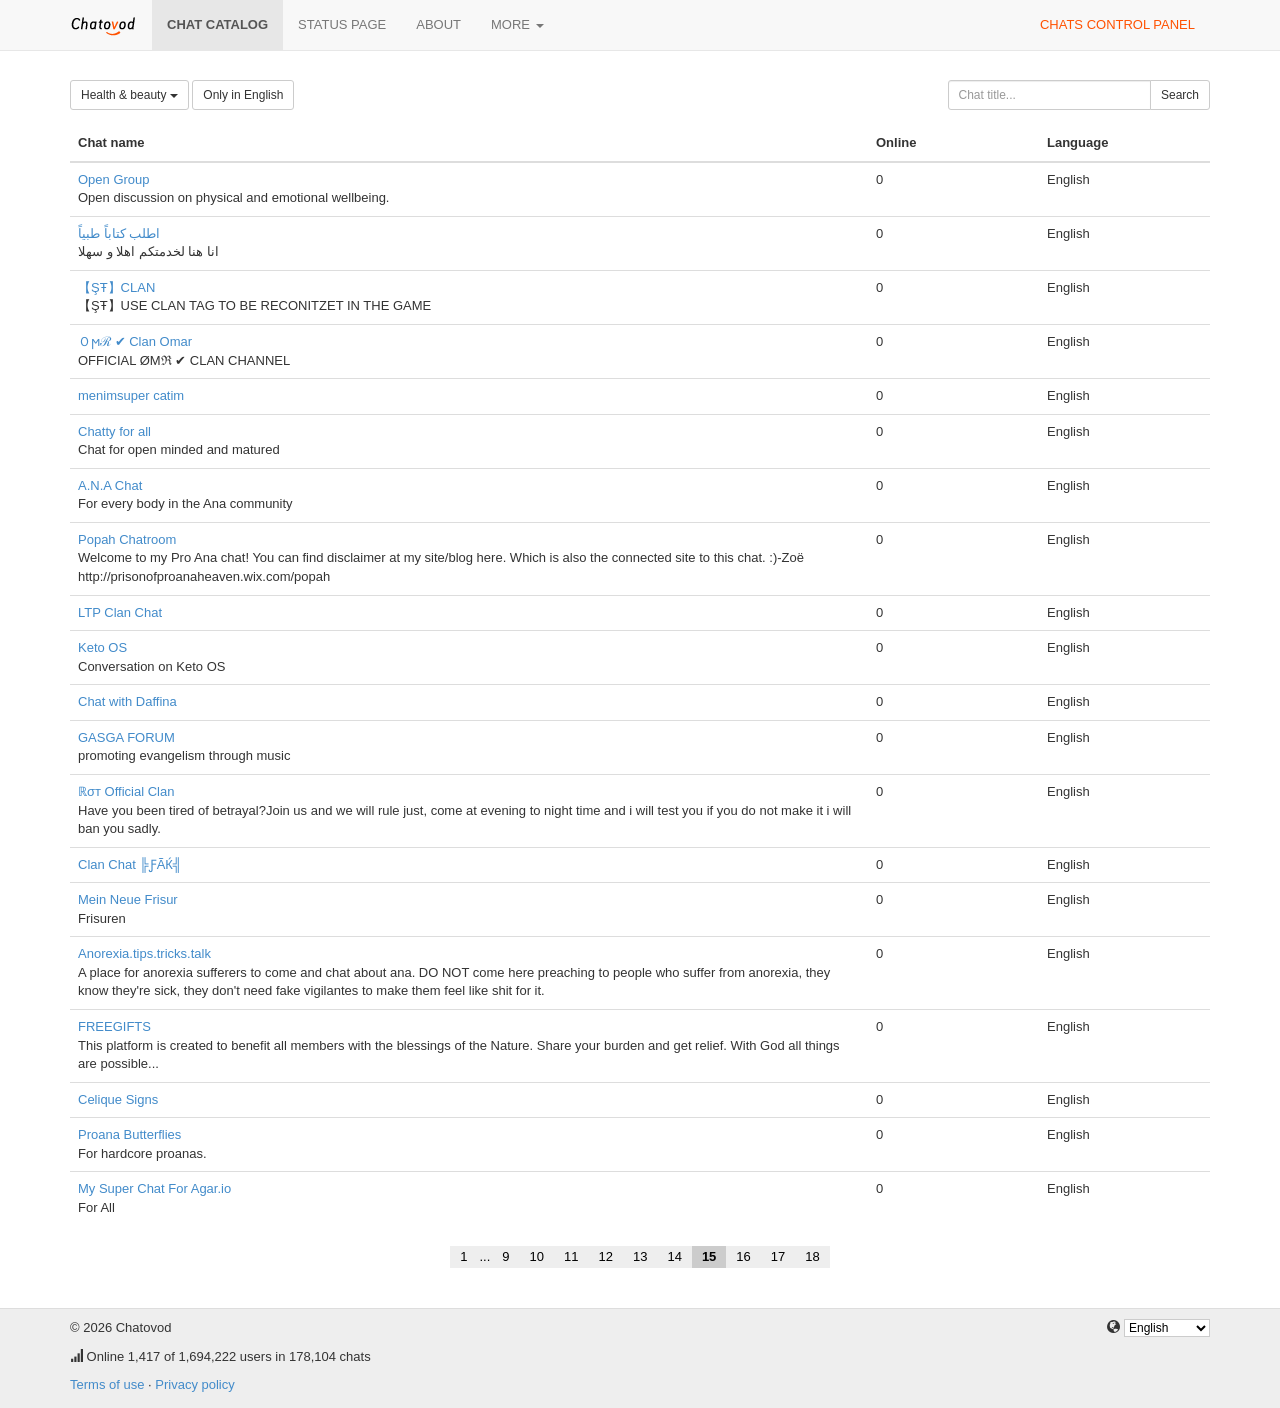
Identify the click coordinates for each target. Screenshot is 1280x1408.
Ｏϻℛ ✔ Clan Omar (135, 341)
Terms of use (107, 1384)
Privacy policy (194, 1384)
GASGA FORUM (126, 737)
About (438, 24)
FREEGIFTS (114, 1026)
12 (605, 1256)
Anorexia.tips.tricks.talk (144, 953)
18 (812, 1256)
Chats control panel (1117, 24)
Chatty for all (114, 431)
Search (1180, 95)
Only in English (243, 95)
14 (674, 1256)
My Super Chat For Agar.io (154, 1188)
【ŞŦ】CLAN (116, 287)
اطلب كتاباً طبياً (119, 233)
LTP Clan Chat (120, 612)
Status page (342, 24)
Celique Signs (118, 1099)
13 (640, 1256)
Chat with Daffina (127, 701)
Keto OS (102, 647)
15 (709, 1256)
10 (537, 1256)
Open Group (114, 179)
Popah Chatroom (127, 539)
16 (743, 1256)
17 (778, 1256)
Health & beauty (129, 95)
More (517, 24)
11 (571, 1256)
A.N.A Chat (110, 485)
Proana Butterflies (129, 1134)
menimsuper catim (131, 395)
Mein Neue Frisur (128, 899)
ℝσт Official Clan (126, 791)
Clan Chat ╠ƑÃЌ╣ (130, 864)
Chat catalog (217, 24)
